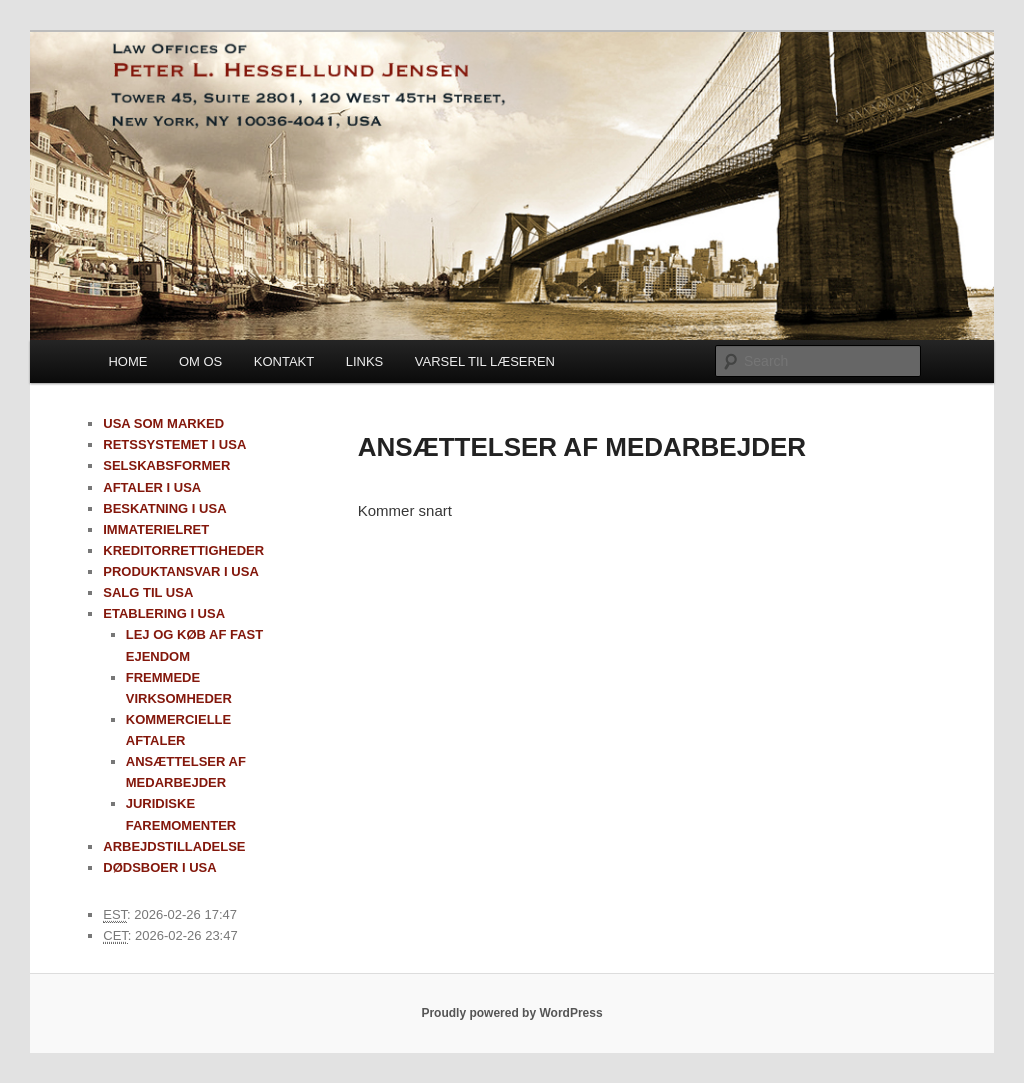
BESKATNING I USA (164, 508)
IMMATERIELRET (156, 529)
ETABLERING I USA (164, 613)
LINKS (365, 361)
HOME (127, 361)
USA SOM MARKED (163, 423)
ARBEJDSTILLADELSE (174, 846)
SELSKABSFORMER (166, 465)
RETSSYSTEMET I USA (174, 444)
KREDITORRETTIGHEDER (183, 550)
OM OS (200, 361)
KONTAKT (284, 361)
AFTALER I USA (152, 487)
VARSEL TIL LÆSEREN (485, 361)
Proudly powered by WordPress (511, 1013)
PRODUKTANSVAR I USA (181, 571)
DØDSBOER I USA (159, 867)
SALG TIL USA (148, 592)
